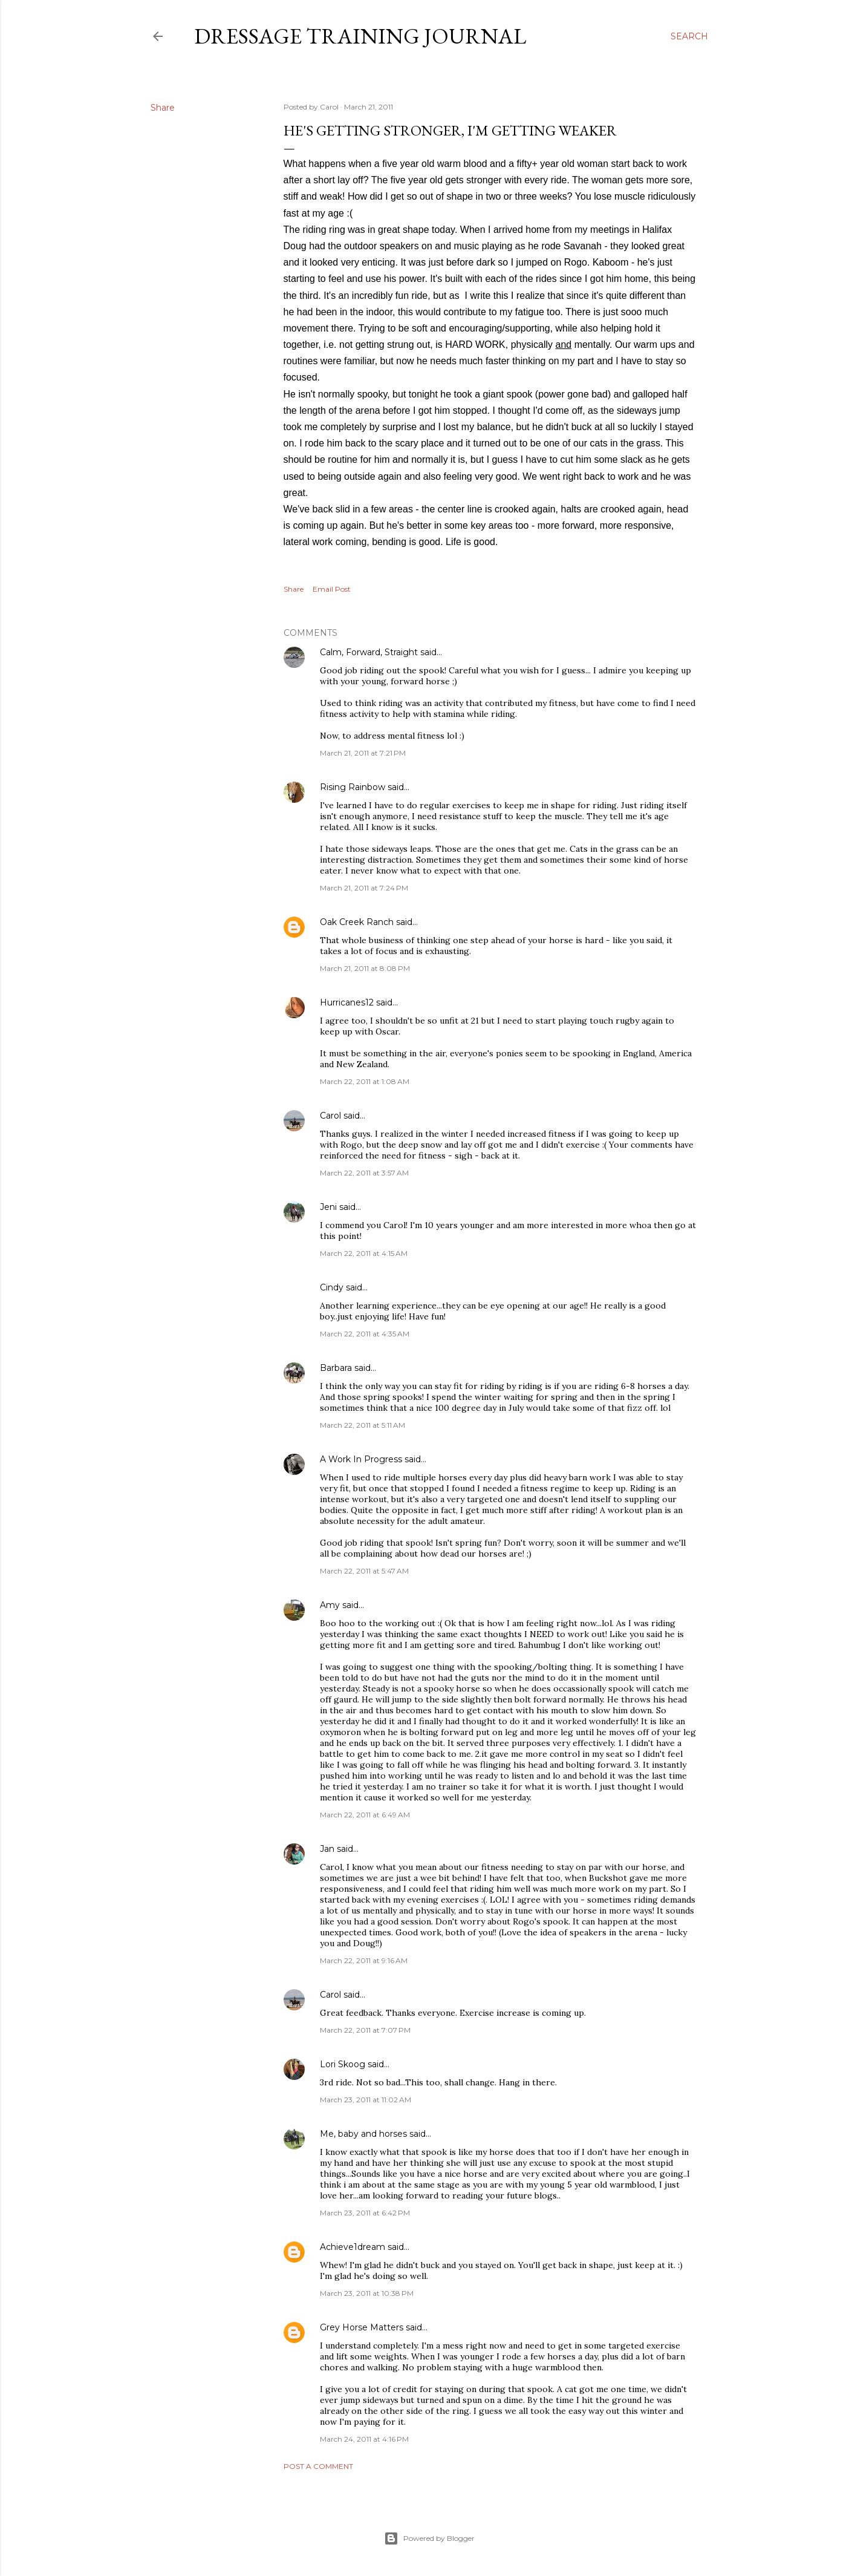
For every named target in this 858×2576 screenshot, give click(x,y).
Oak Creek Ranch (357, 922)
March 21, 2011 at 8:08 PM (365, 968)
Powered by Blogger (429, 2538)
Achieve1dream (352, 2246)
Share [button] (163, 107)
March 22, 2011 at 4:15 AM (364, 1253)
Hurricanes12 (347, 1002)
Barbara (336, 1367)
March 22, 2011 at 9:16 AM (364, 1960)
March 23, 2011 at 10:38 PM (367, 2293)
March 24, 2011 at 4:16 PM (364, 2439)
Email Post (332, 588)
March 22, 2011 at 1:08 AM (364, 1081)
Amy (330, 1605)
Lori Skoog (342, 2064)
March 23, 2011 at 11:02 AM (365, 2099)
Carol (330, 1115)
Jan (327, 1848)
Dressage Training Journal (360, 36)
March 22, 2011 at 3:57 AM (364, 1172)
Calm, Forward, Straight (369, 652)
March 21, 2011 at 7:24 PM (364, 887)
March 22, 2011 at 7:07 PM (365, 2030)
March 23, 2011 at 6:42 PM (365, 2212)
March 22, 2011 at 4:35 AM (364, 1333)
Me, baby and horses (363, 2133)
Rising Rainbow (352, 787)
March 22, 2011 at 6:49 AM (365, 1814)
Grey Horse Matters (361, 2327)
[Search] (689, 36)
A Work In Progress (361, 1459)
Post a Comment (318, 2466)
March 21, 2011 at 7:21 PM (363, 752)
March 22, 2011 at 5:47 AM (364, 1570)
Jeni (328, 1206)
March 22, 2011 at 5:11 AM (362, 1425)
